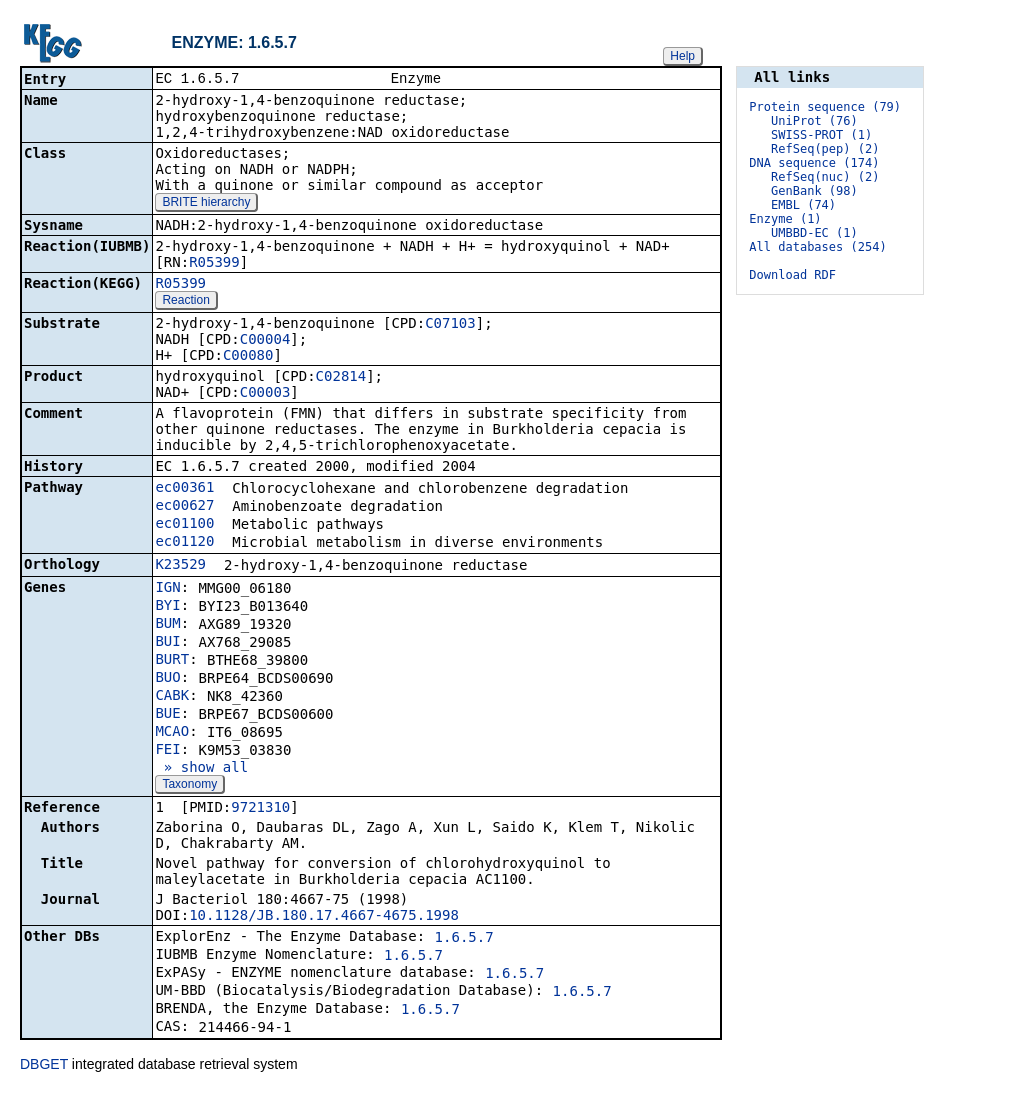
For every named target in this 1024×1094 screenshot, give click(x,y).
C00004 (265, 341)
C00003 (265, 394)
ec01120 (184, 543)
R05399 (214, 264)
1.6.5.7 (464, 939)
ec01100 (184, 525)
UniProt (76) (814, 121)
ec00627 (184, 507)
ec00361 (184, 489)
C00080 (248, 357)
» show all (201, 769)
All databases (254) (817, 247)
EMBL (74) (803, 205)
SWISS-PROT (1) (821, 135)
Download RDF (792, 275)
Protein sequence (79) (825, 107)
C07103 (450, 325)
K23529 (180, 566)
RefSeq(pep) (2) (825, 149)
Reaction (185, 302)
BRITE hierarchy (206, 204)
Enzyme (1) (785, 219)
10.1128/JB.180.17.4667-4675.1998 (324, 917)
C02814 (341, 378)
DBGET (44, 1066)
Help (682, 56)
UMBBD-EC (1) (814, 233)
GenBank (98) (814, 191)
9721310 (260, 809)
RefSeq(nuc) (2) (825, 177)
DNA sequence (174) (814, 163)
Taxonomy (189, 786)
